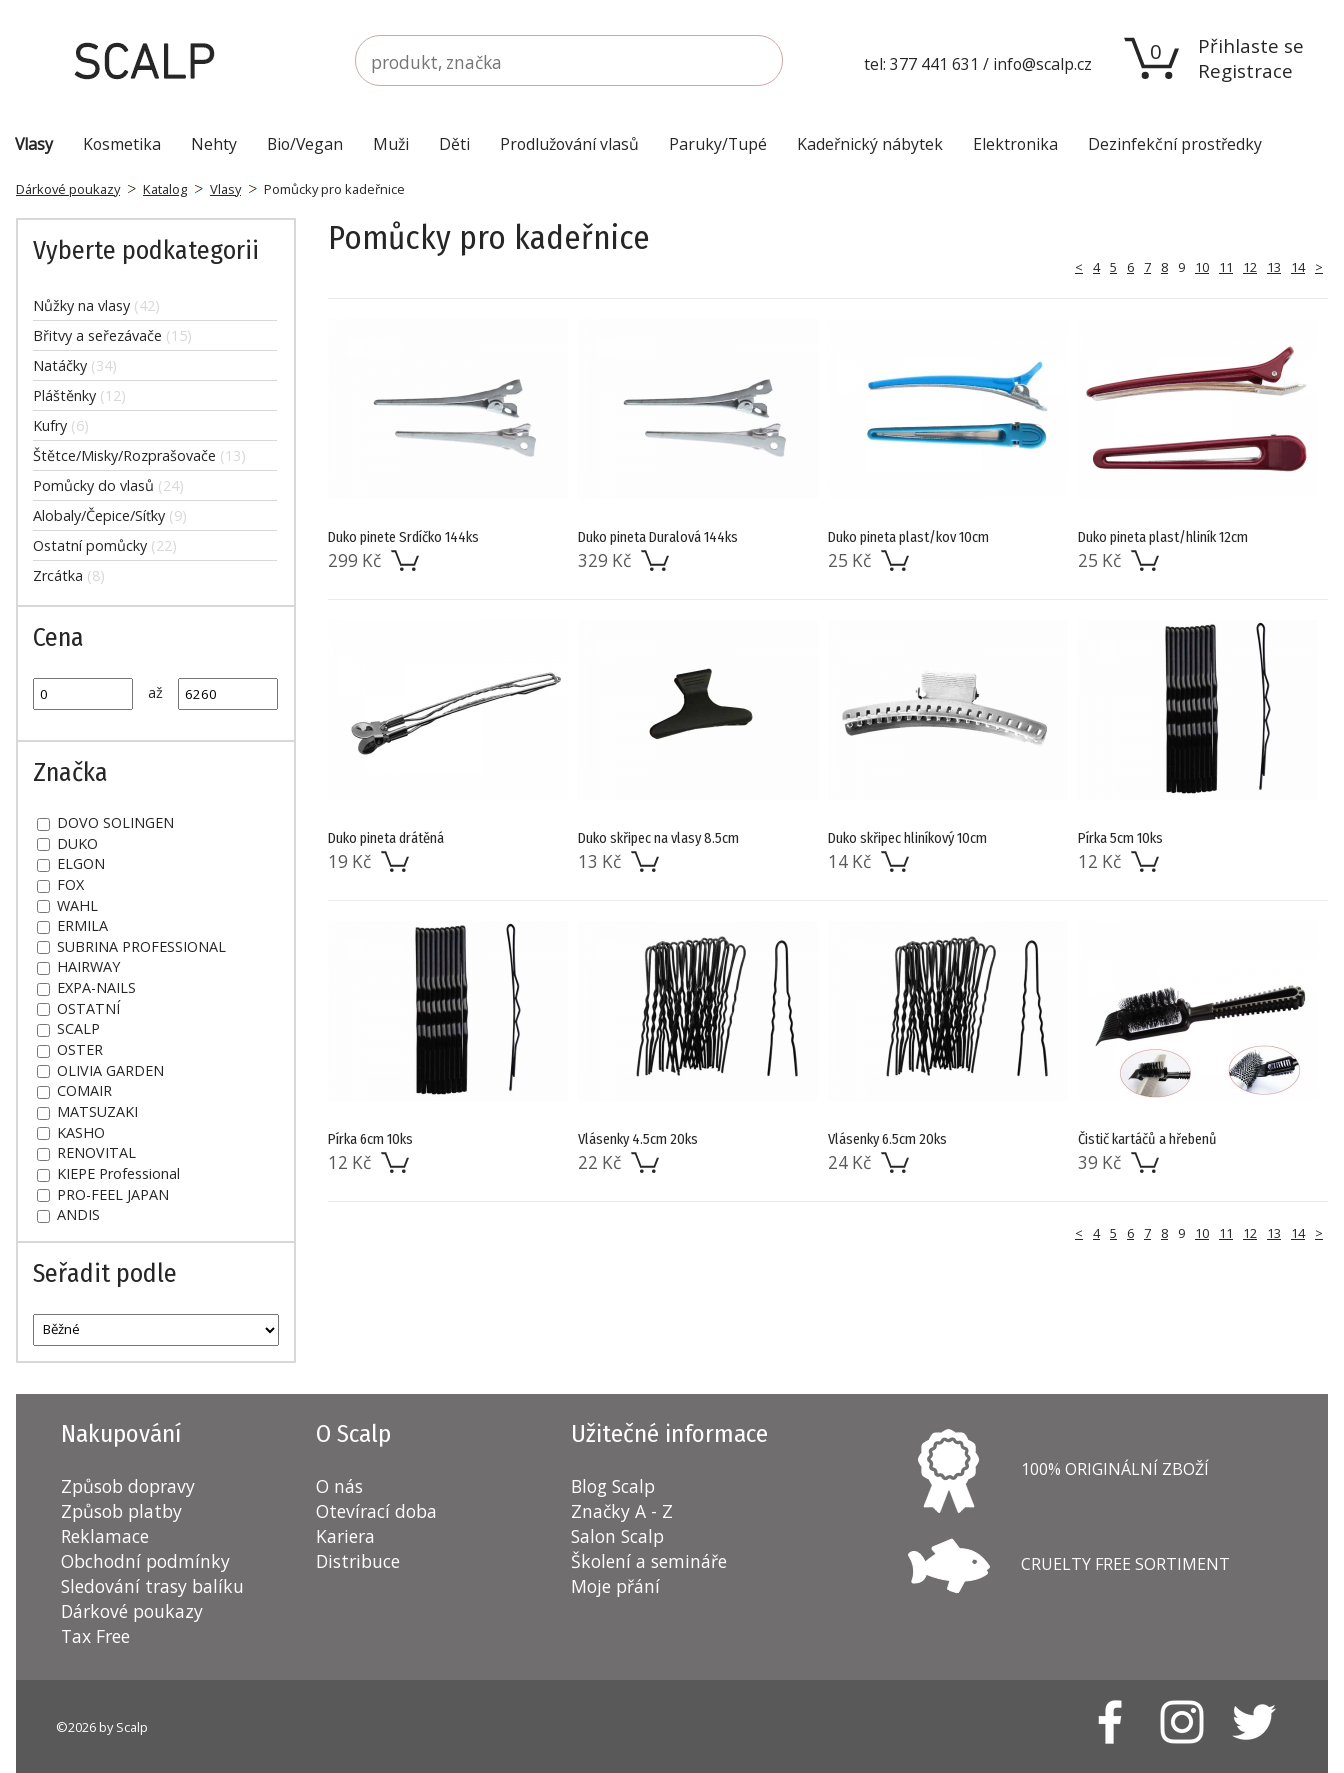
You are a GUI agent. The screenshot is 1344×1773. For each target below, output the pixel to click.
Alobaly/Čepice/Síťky (110, 515)
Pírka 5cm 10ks (1120, 838)
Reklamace (105, 1536)
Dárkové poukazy (68, 189)
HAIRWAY (78, 966)
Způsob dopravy (128, 1486)
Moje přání (615, 1586)
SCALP (68, 1028)
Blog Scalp (613, 1486)
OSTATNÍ (78, 1008)
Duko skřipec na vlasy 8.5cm (658, 838)
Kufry (61, 425)
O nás (339, 1486)
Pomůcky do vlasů (108, 485)
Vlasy (225, 189)
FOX (60, 884)
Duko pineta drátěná (386, 838)
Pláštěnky (79, 395)
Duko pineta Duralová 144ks (658, 537)
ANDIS (68, 1214)
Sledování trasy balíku (152, 1586)
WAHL (67, 905)
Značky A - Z (622, 1511)
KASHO (71, 1132)
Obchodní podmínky (145, 1561)
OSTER (70, 1049)
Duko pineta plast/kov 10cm (908, 537)
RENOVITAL (86, 1152)
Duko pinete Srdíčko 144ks (403, 537)
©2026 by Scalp (102, 1727)
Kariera (345, 1536)
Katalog (165, 189)
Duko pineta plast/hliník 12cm (1163, 537)
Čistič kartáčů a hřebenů (1147, 1139)
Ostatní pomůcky (105, 545)
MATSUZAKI (87, 1111)
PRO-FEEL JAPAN (103, 1194)
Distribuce (358, 1561)
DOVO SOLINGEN (105, 822)
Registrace (1245, 70)
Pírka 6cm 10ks (370, 1139)
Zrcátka (69, 575)
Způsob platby (121, 1511)
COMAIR (74, 1090)
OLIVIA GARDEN (100, 1070)
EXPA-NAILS (86, 987)
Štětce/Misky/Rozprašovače (139, 455)
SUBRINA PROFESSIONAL (131, 946)
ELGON (71, 863)
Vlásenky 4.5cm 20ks (638, 1139)
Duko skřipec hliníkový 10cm (907, 838)
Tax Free (95, 1636)
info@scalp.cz (1042, 64)
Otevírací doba (376, 1511)
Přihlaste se (1251, 45)
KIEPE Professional (108, 1173)
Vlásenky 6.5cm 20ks (887, 1139)
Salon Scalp (617, 1536)
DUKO (67, 843)
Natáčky (75, 365)
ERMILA (72, 925)
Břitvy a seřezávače (112, 335)
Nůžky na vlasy (96, 305)
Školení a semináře (649, 1561)
